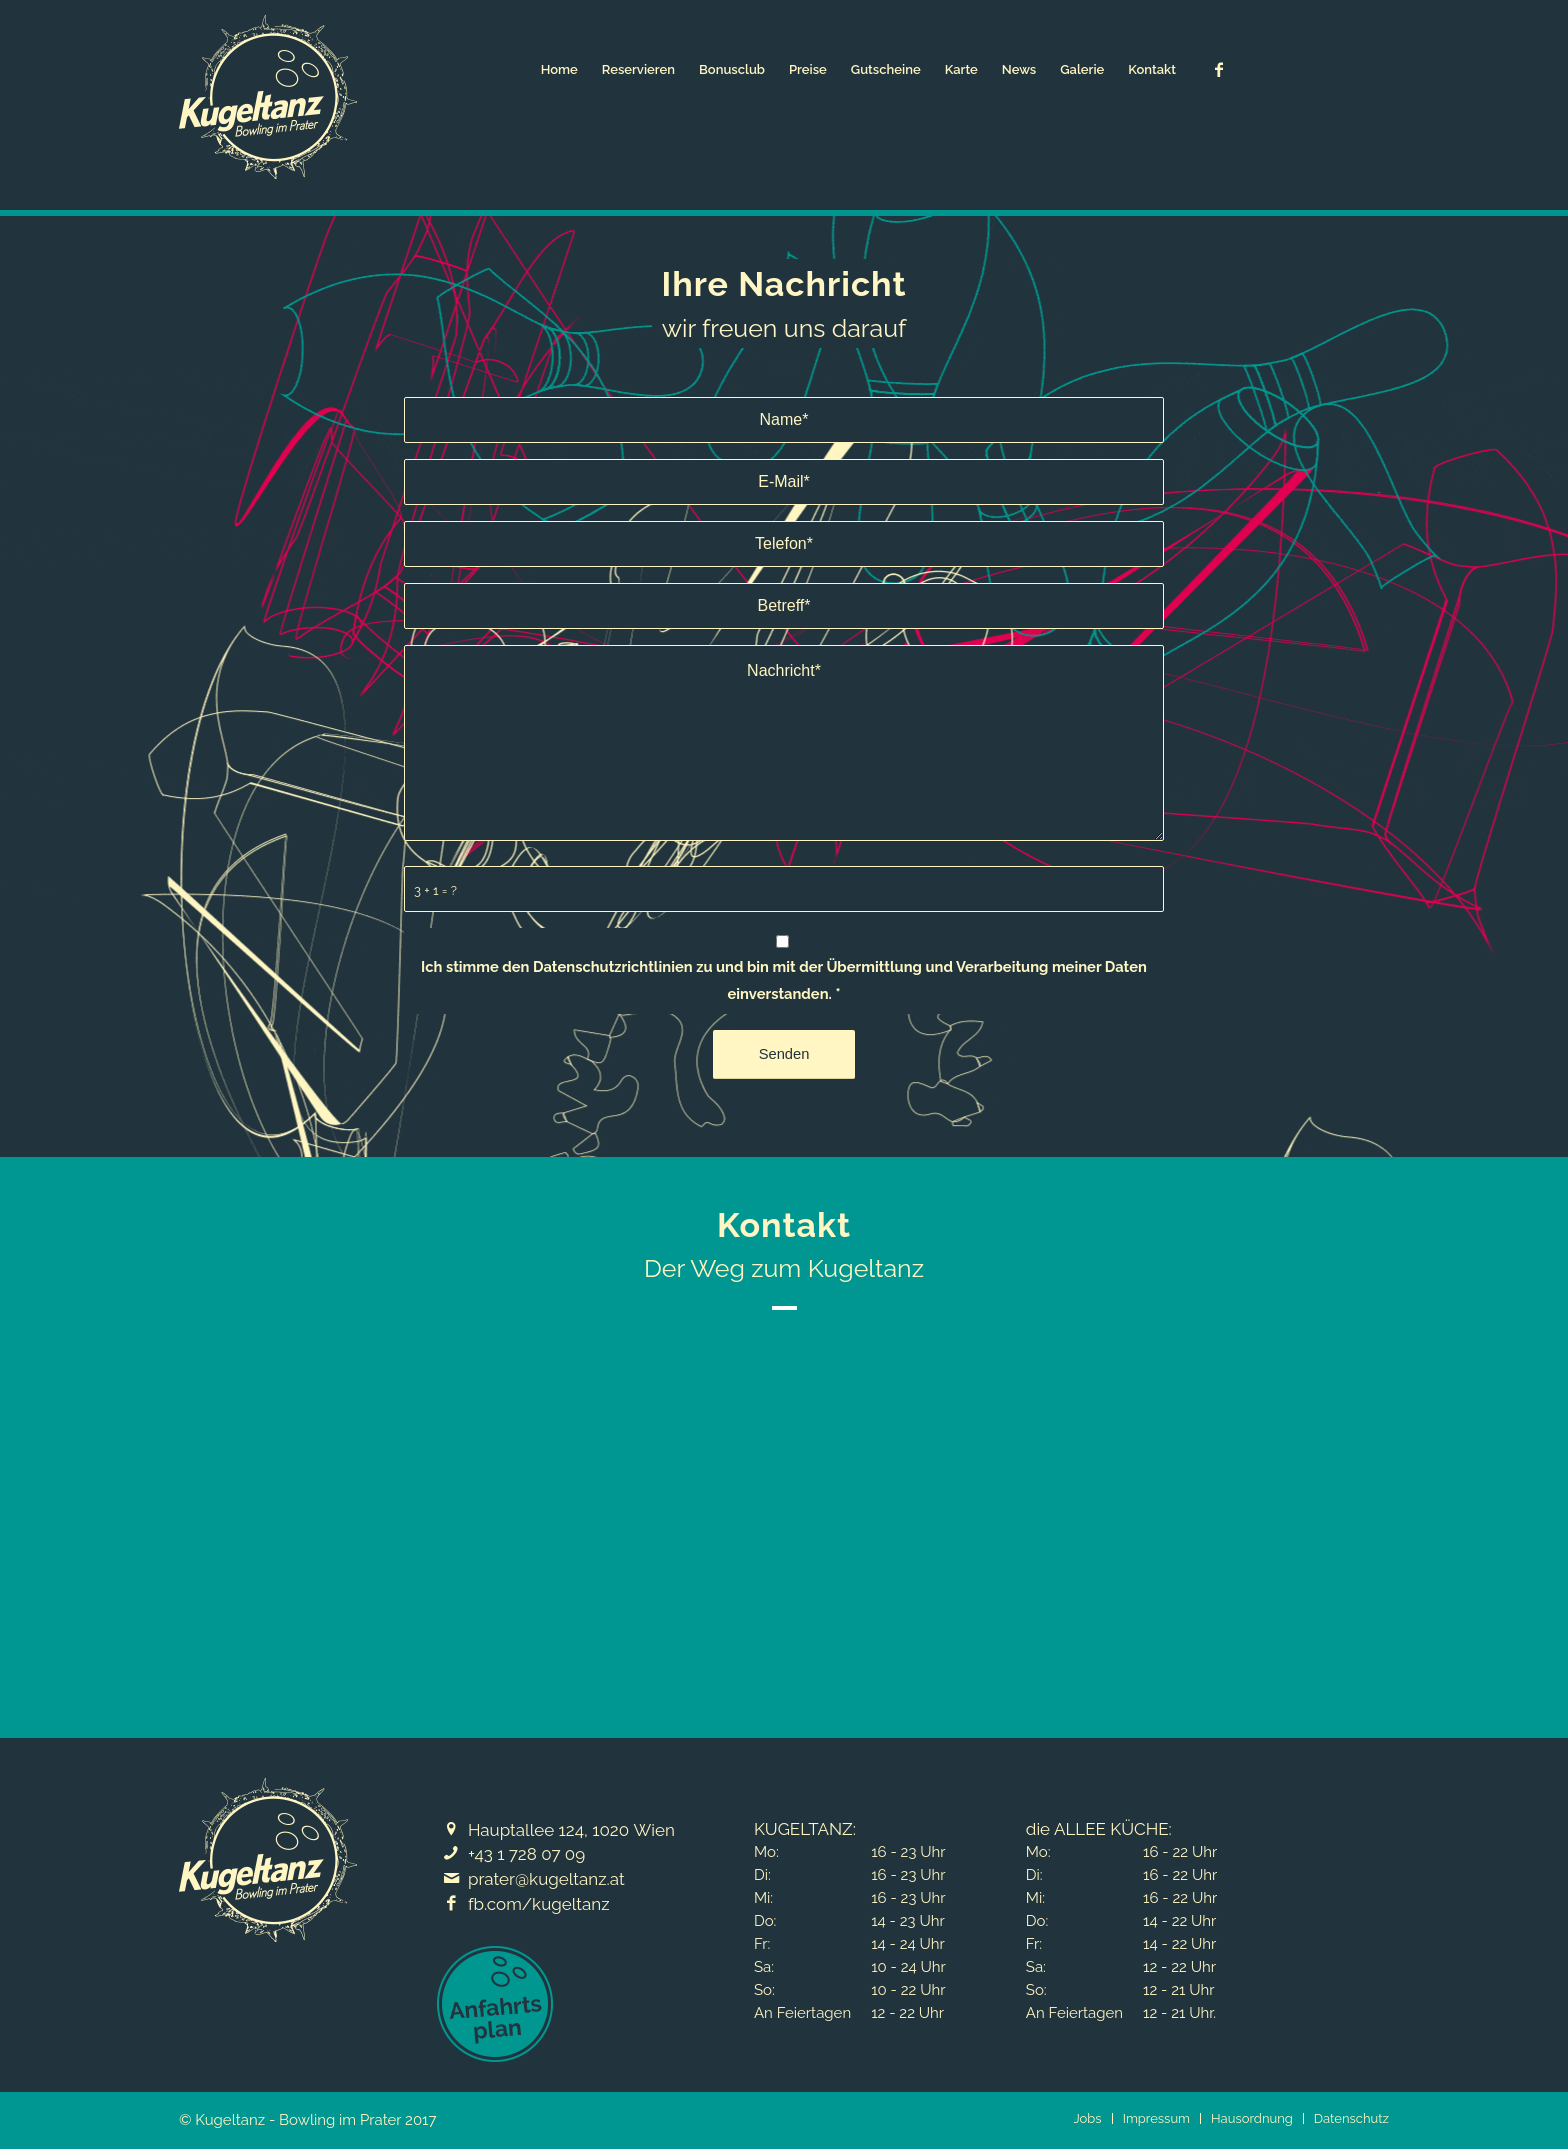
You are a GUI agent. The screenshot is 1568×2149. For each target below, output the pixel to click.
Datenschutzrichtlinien (613, 966)
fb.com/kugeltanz (539, 1904)
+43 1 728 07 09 (526, 1854)
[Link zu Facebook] (1219, 69)
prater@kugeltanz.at (546, 1879)
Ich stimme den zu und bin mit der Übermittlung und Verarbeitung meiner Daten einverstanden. (784, 979)
